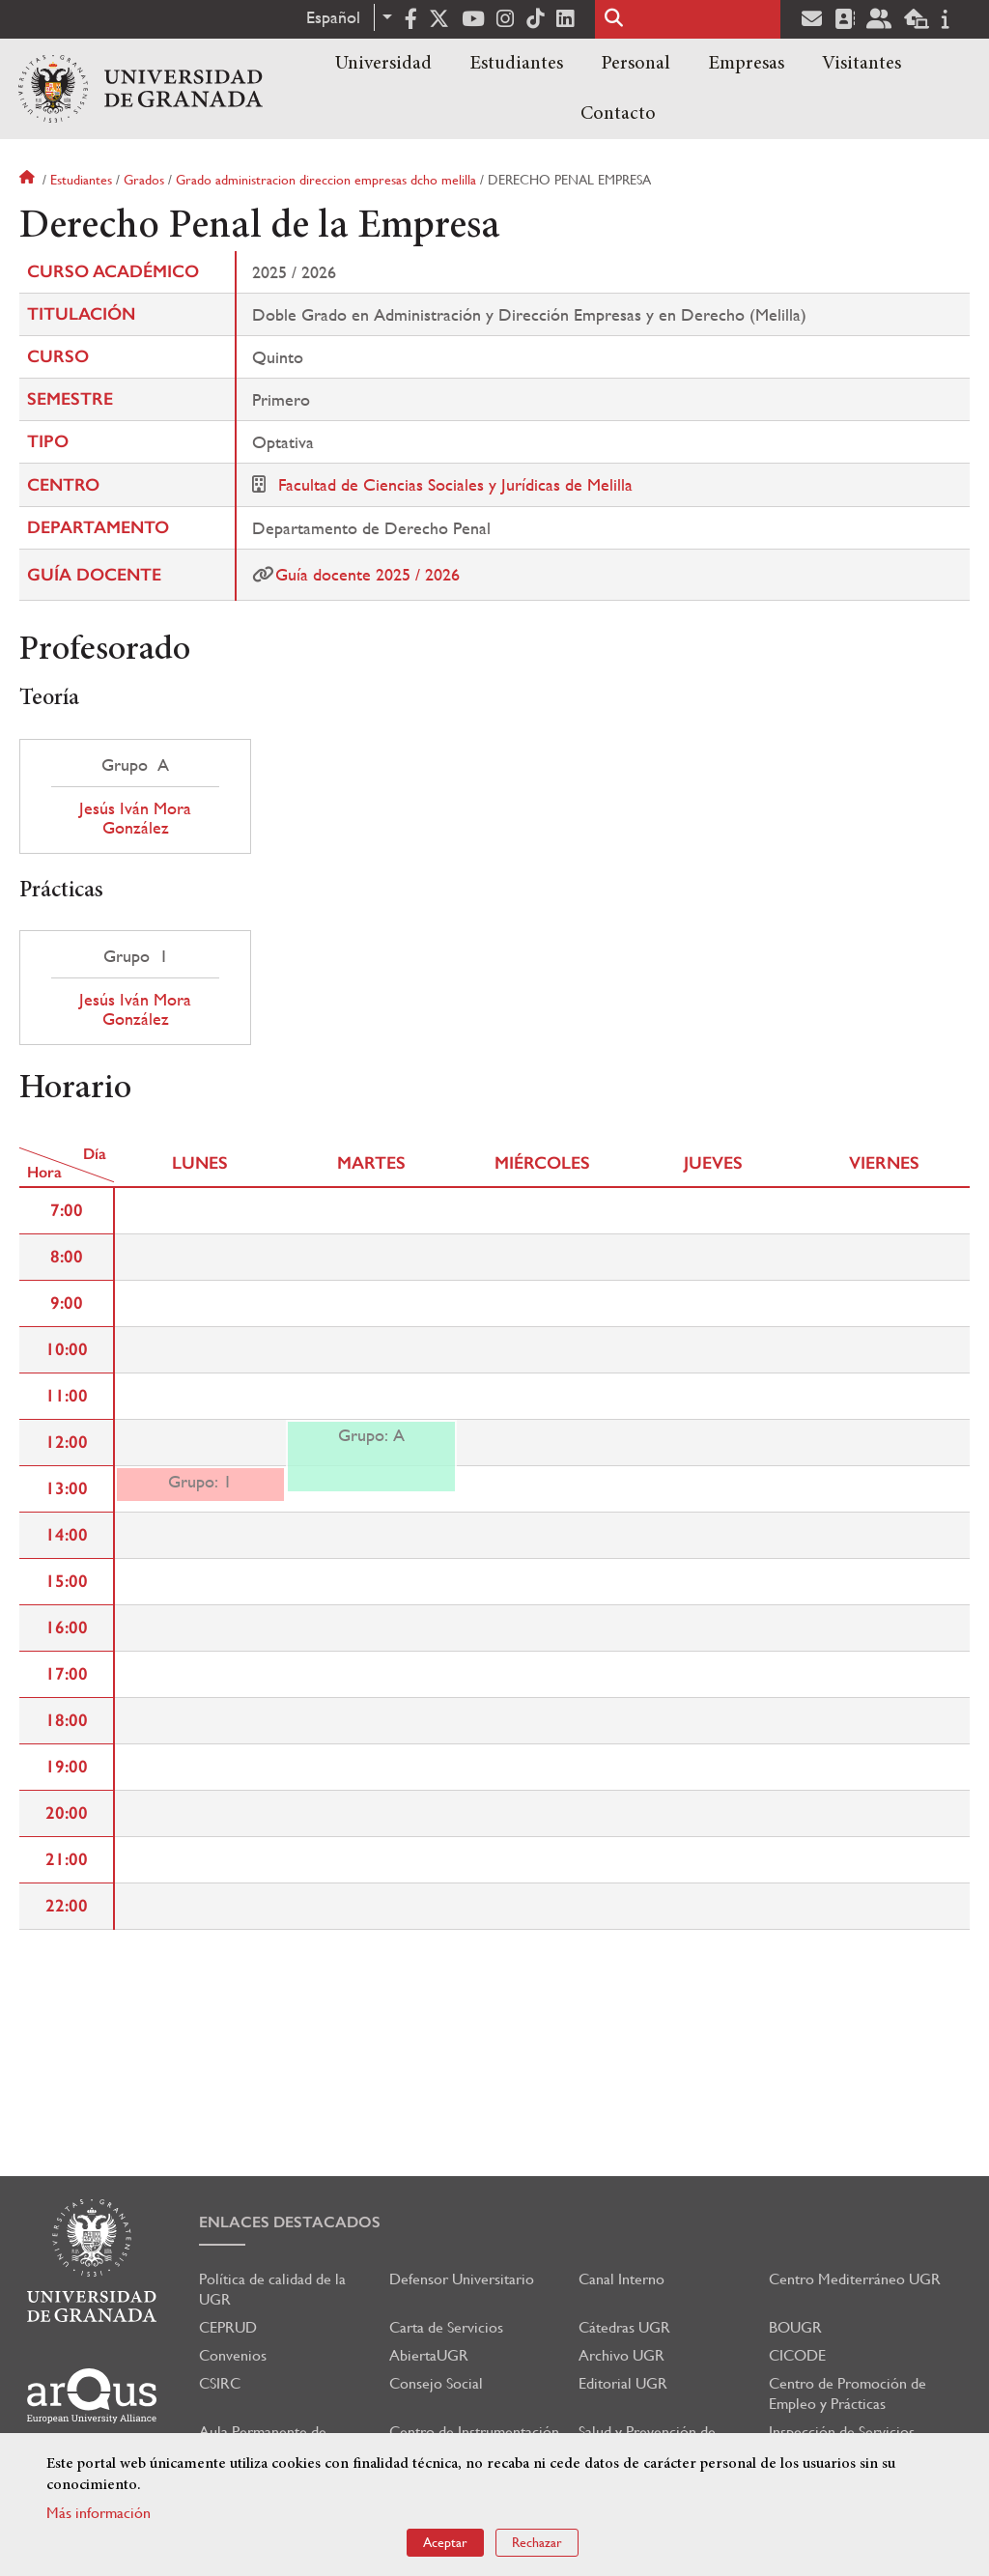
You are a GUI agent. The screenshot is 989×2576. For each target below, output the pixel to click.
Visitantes (861, 63)
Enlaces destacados (290, 2222)
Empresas (746, 63)
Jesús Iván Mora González (135, 818)
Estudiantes (516, 63)
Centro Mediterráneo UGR (855, 2279)
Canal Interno (621, 2279)
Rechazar (537, 2542)
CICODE (797, 2355)
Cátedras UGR (624, 2327)
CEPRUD (228, 2327)
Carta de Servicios (446, 2327)
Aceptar (445, 2542)
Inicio (29, 179)
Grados (144, 179)
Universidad (383, 63)
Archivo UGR (621, 2355)
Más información (98, 2513)
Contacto (618, 114)
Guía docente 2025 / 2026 (367, 574)
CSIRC (219, 2383)
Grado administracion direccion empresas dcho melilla (326, 179)
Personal (635, 63)
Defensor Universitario (461, 2279)
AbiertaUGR (428, 2355)
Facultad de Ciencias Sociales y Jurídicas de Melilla (455, 484)
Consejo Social (436, 2383)
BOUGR (795, 2327)
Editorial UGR (623, 2383)
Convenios (233, 2355)
